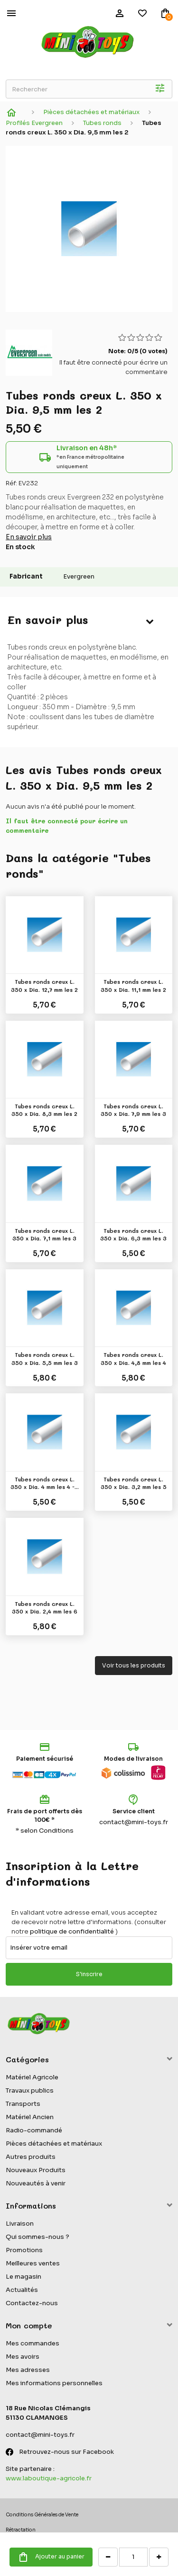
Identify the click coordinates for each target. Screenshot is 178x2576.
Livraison (20, 2223)
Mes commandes (32, 2343)
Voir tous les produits (133, 1665)
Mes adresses (28, 2370)
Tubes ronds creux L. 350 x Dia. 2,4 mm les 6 (44, 1607)
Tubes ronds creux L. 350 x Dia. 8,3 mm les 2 (44, 1109)
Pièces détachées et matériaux (54, 2143)
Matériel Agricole (32, 2077)
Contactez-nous (32, 2303)
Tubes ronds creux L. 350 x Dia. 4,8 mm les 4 (133, 1358)
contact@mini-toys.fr (133, 1822)
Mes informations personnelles (54, 2383)
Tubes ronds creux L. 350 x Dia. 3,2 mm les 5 (134, 1482)
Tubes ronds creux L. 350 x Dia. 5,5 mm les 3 (44, 1358)
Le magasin (23, 2277)
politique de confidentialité (72, 1931)
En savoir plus (29, 537)
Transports (23, 2104)
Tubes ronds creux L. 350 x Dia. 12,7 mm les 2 (44, 985)
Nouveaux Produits (36, 2170)
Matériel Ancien (30, 2117)
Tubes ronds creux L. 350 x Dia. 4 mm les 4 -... (44, 1482)
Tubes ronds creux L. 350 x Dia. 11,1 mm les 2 (133, 985)
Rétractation (21, 2530)
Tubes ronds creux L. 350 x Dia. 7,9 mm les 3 (133, 1109)
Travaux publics (30, 2090)
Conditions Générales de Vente (42, 2515)
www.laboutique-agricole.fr (49, 2478)
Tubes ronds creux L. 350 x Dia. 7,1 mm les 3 (44, 1234)
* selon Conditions (45, 1831)
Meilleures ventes (33, 2263)
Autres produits (31, 2157)
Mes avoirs (22, 2357)
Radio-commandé (34, 2130)
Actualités (22, 2290)
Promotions (24, 2250)
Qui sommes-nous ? (37, 2237)
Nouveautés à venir (36, 2183)
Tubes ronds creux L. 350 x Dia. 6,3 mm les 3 (133, 1234)
